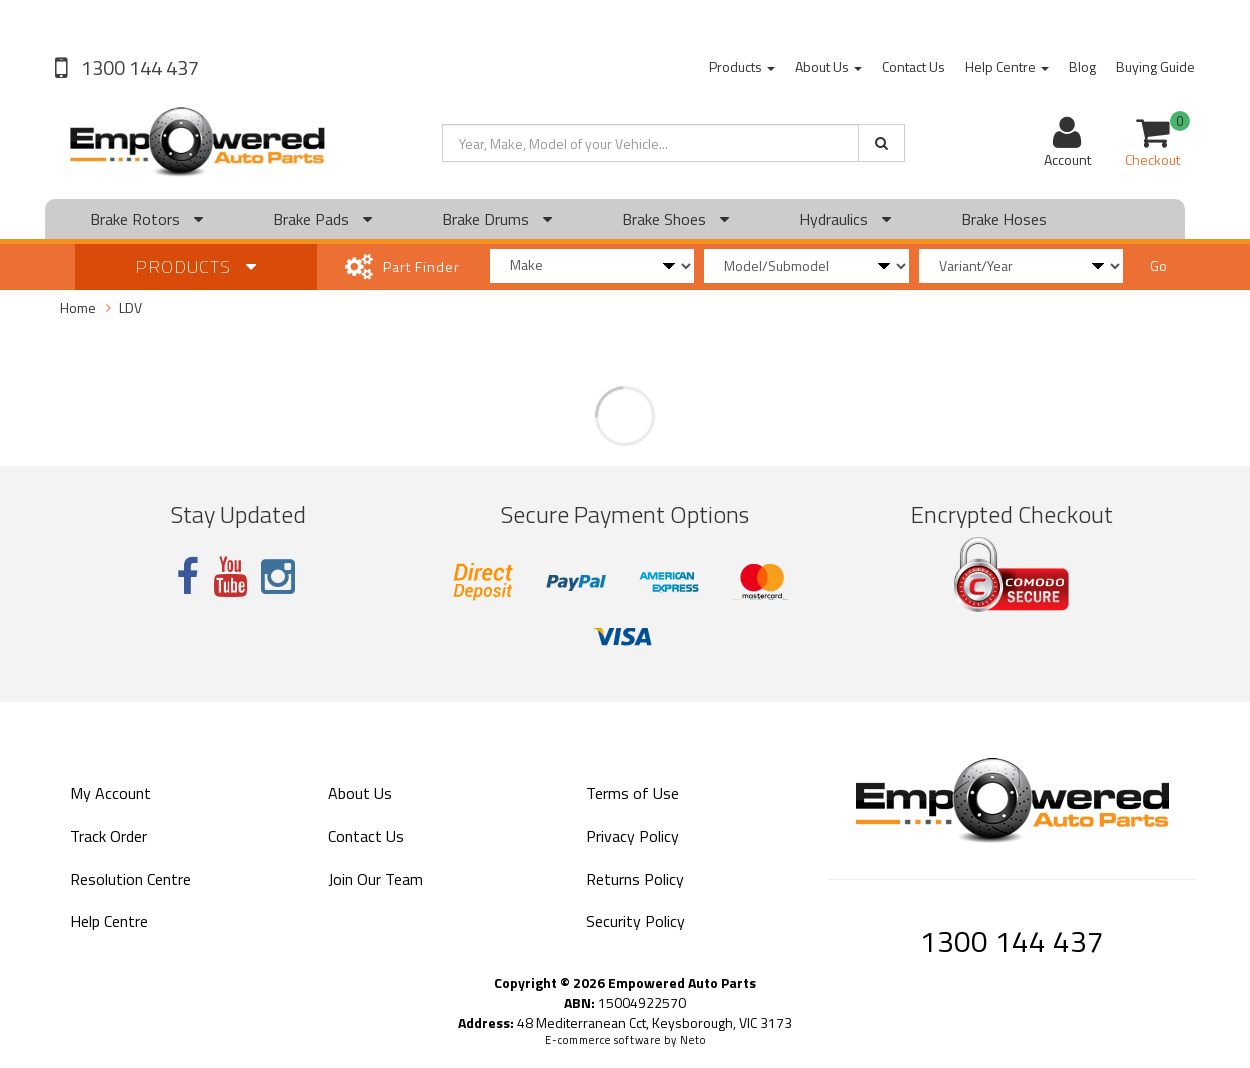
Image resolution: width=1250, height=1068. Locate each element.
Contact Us (913, 66)
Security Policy (635, 921)
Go (1158, 265)
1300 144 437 (138, 67)
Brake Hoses (1004, 219)
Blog (1082, 66)
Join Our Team (375, 879)
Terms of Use (632, 793)
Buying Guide (1155, 66)
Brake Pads (322, 219)
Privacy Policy (632, 836)
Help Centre (1007, 66)
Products (742, 66)
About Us (828, 66)
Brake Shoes (675, 219)
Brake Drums (497, 219)
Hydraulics (845, 219)
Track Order (108, 836)
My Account (110, 793)
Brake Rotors (146, 219)
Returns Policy (635, 879)
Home (78, 307)
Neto (693, 1040)
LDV (130, 307)
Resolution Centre (130, 879)
